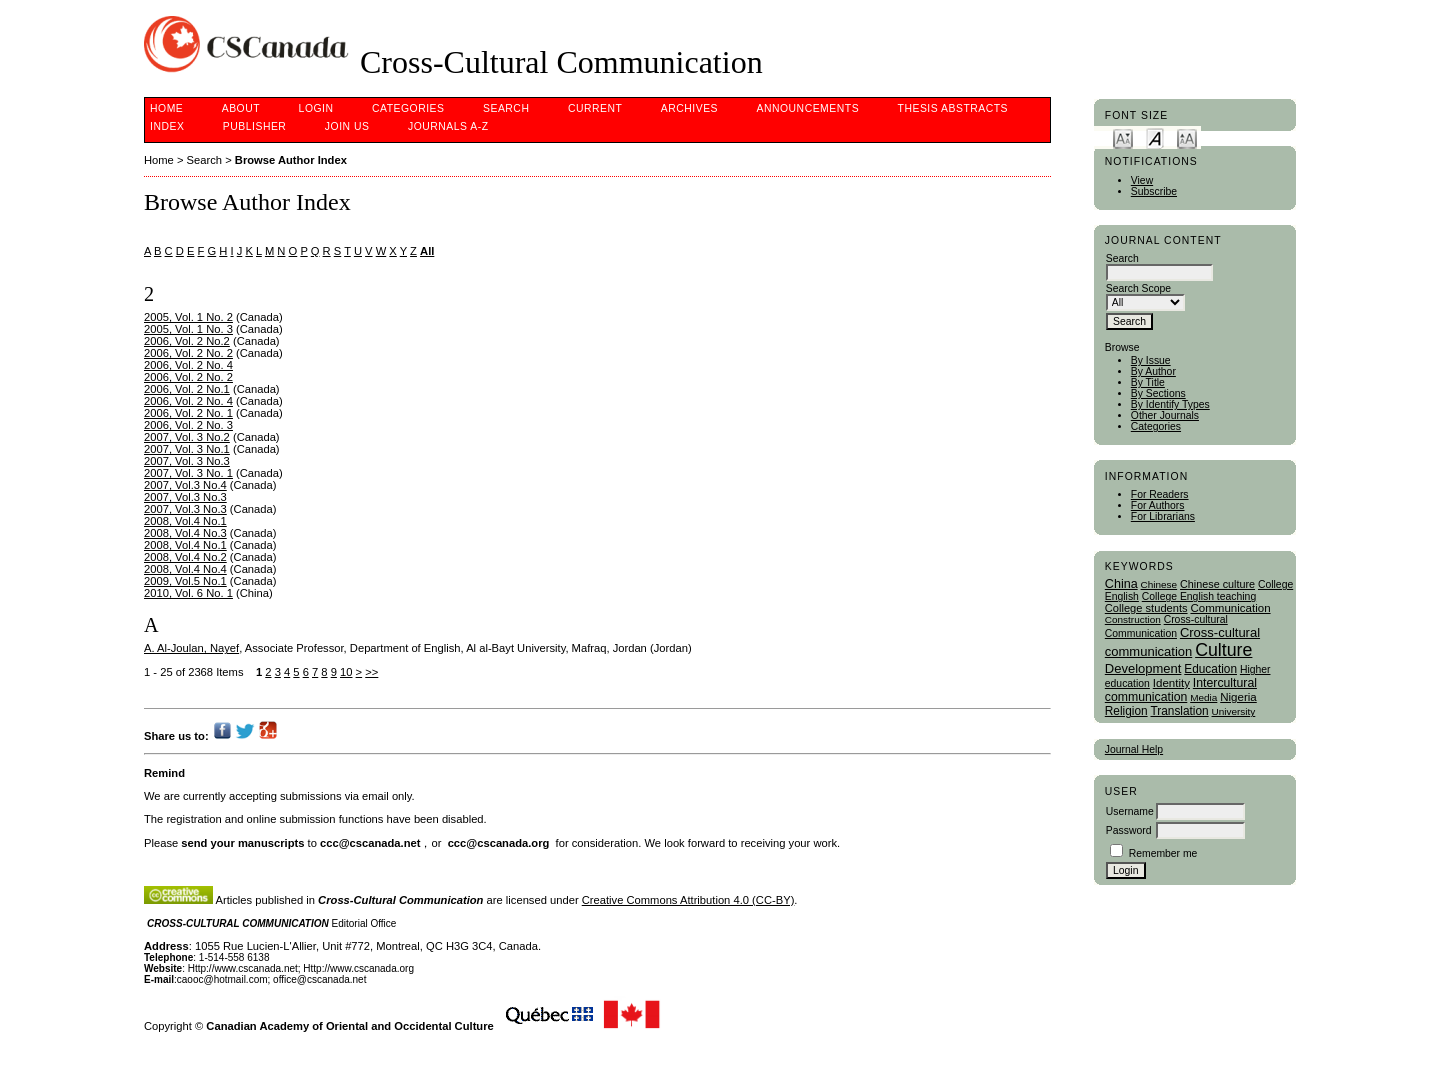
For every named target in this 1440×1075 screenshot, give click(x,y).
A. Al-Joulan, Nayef (191, 648)
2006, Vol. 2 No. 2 (188, 353)
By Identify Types (1170, 404)
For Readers (1160, 494)
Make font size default (1155, 137)
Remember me (1163, 853)
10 (346, 672)
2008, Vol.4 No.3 (185, 533)
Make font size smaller (1123, 137)
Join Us (347, 126)
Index (167, 126)
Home (166, 108)
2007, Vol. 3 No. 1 (188, 473)
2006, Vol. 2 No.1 (187, 389)
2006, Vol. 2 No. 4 (188, 365)
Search (506, 108)
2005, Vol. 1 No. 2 (188, 317)
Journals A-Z (448, 126)
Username (1130, 811)
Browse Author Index (291, 160)
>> (371, 672)
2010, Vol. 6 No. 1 (188, 593)
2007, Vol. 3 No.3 (187, 461)
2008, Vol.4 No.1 (185, 521)
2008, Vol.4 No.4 (185, 569)
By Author (1153, 371)
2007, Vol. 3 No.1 (187, 449)
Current (595, 108)
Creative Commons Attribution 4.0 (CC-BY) (688, 900)
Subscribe (1154, 191)
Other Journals (1165, 415)
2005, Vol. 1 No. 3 (188, 329)
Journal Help (1134, 749)
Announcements (808, 108)
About (241, 108)
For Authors (1158, 505)
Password (1129, 830)
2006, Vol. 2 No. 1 (188, 413)
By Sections (1158, 393)
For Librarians (1163, 516)
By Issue (1151, 360)
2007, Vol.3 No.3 (185, 497)
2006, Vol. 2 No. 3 (188, 425)
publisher (255, 126)
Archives (689, 108)
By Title (1148, 382)
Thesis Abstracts (953, 108)
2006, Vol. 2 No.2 (187, 341)
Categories (1156, 426)
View (1142, 180)
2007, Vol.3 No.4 (185, 485)
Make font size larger (1187, 137)
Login (316, 108)
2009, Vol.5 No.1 (185, 581)
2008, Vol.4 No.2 (185, 557)
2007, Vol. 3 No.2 (187, 437)
